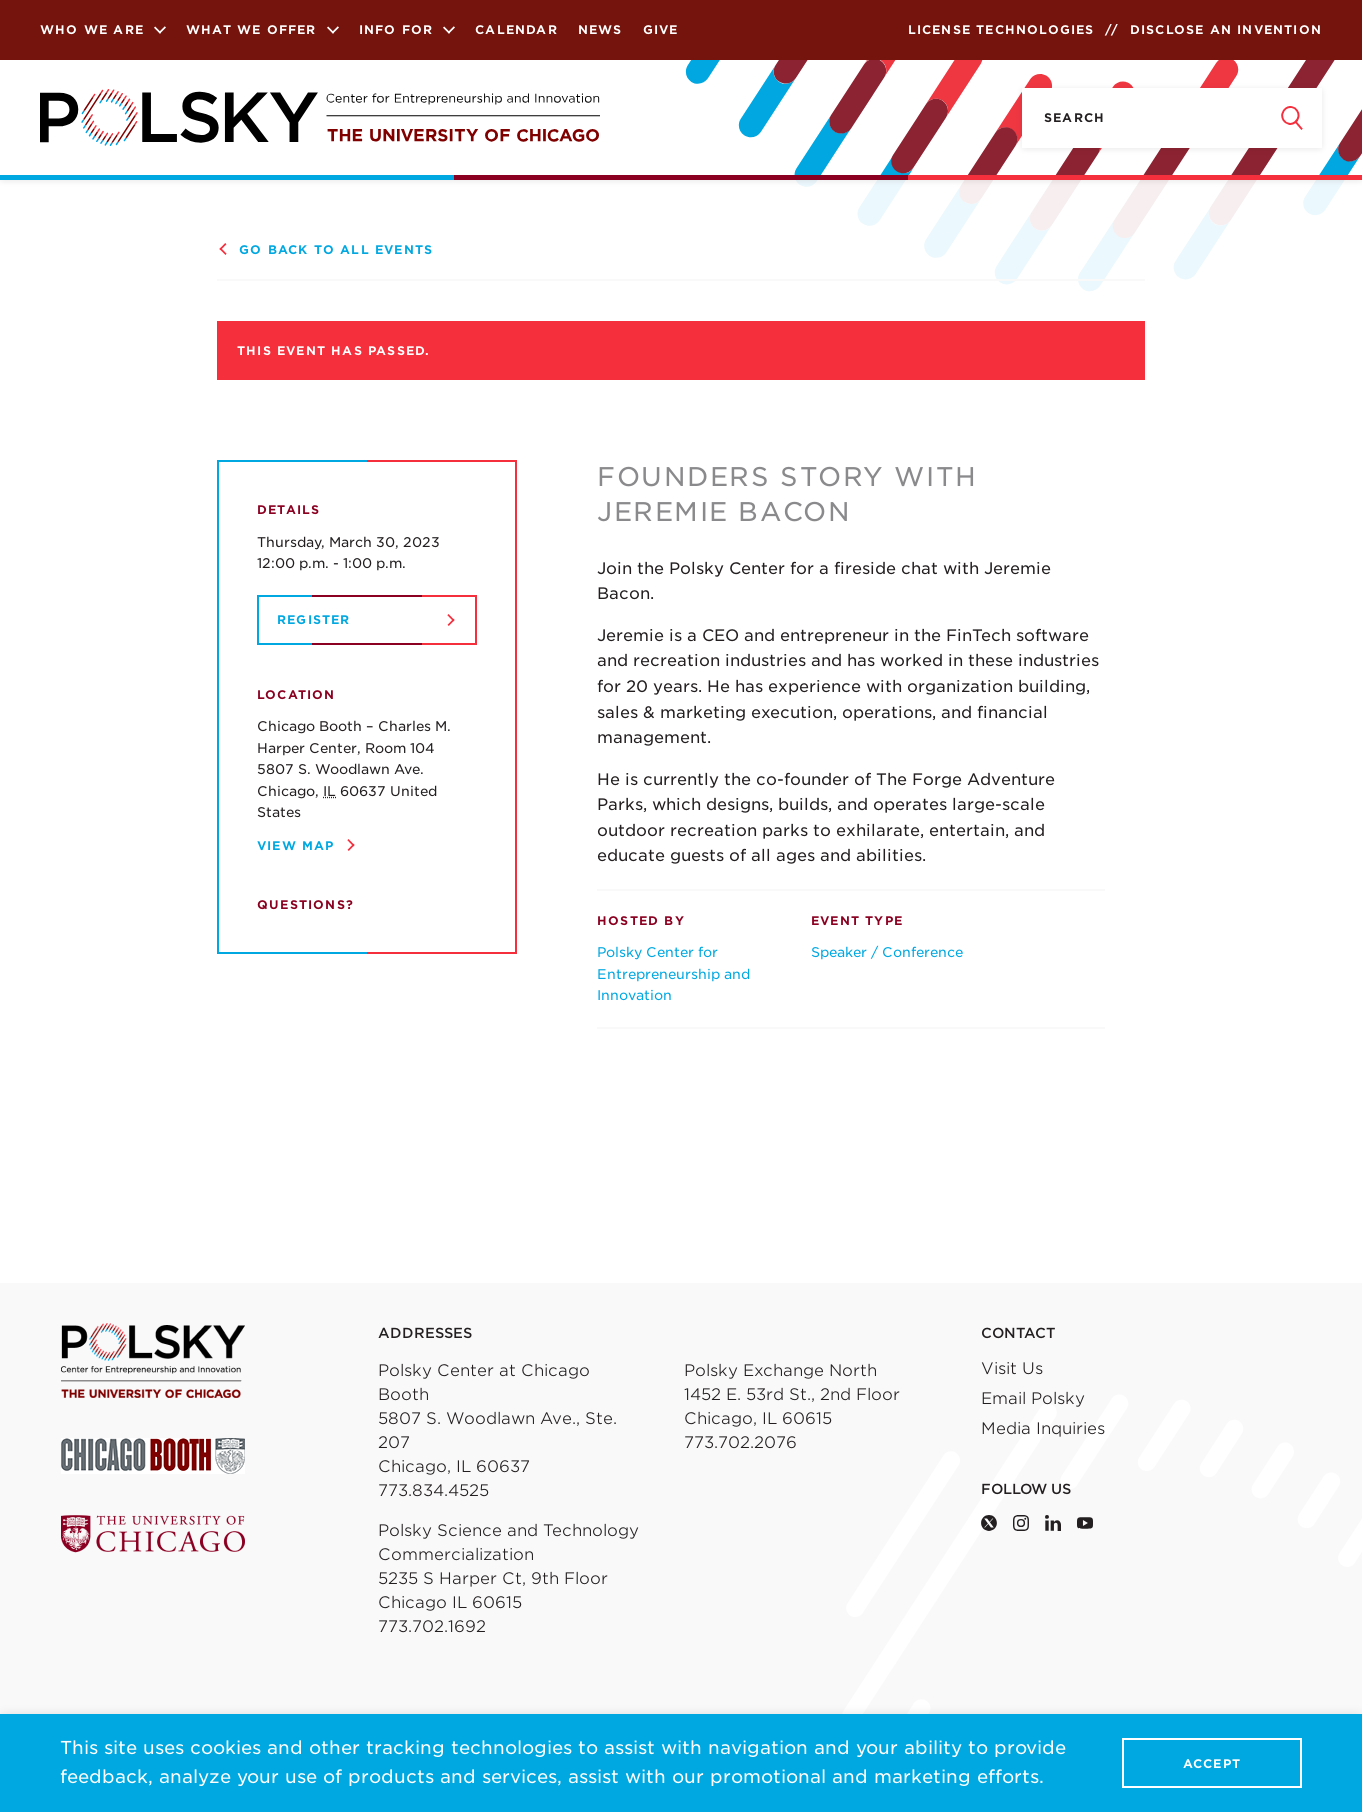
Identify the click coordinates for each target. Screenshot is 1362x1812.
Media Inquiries (1043, 1428)
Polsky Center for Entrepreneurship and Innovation (673, 973)
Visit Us (1012, 1368)
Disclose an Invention (1226, 29)
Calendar (516, 29)
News (600, 29)
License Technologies (1001, 29)
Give (661, 29)
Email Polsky (1033, 1398)
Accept (1212, 1763)
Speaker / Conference (887, 952)
